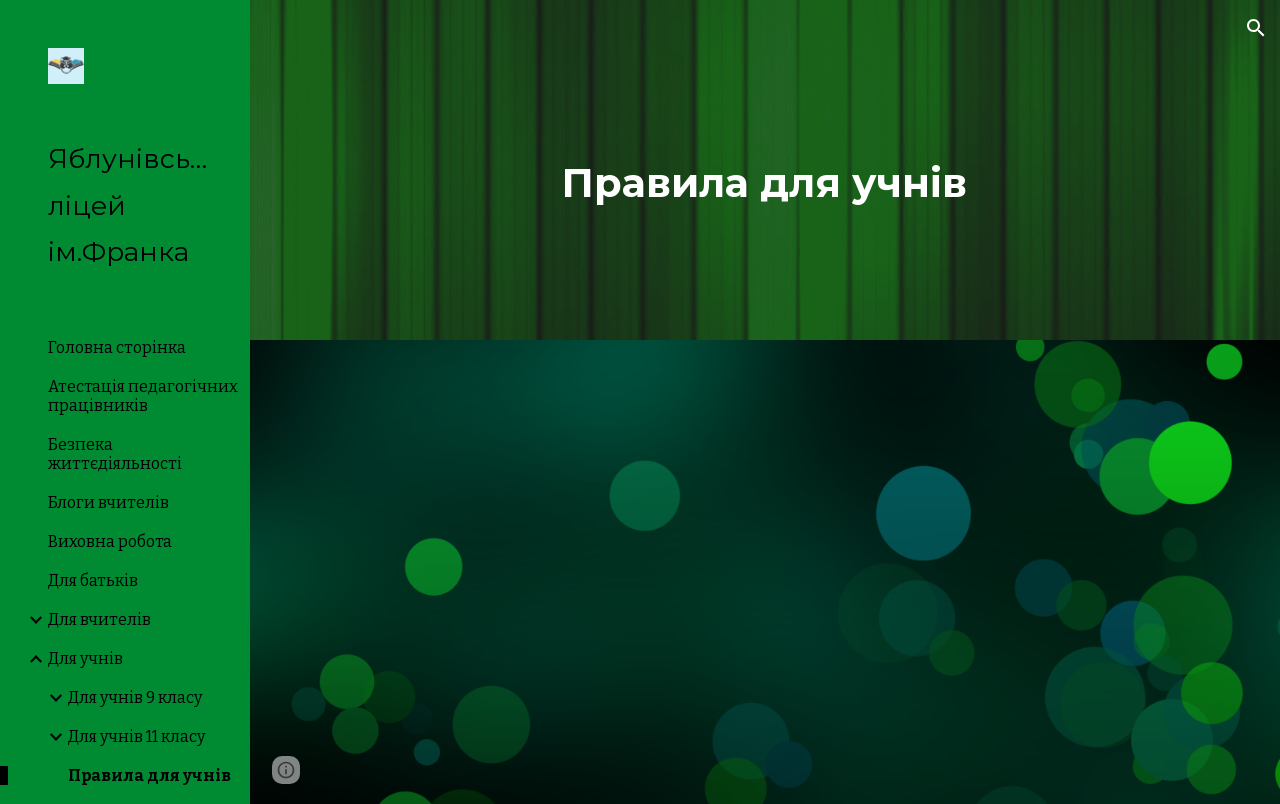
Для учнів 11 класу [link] (136, 736)
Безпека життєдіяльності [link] (115, 454)
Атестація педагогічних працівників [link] (143, 396)
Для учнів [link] (85, 658)
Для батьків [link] (93, 580)
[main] (764, 170)
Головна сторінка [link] (117, 347)
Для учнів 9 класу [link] (135, 697)
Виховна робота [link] (110, 541)
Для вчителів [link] (99, 619)
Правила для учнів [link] (149, 775)
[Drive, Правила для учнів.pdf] (765, 572)
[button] (1256, 28)
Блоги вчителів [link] (108, 502)
